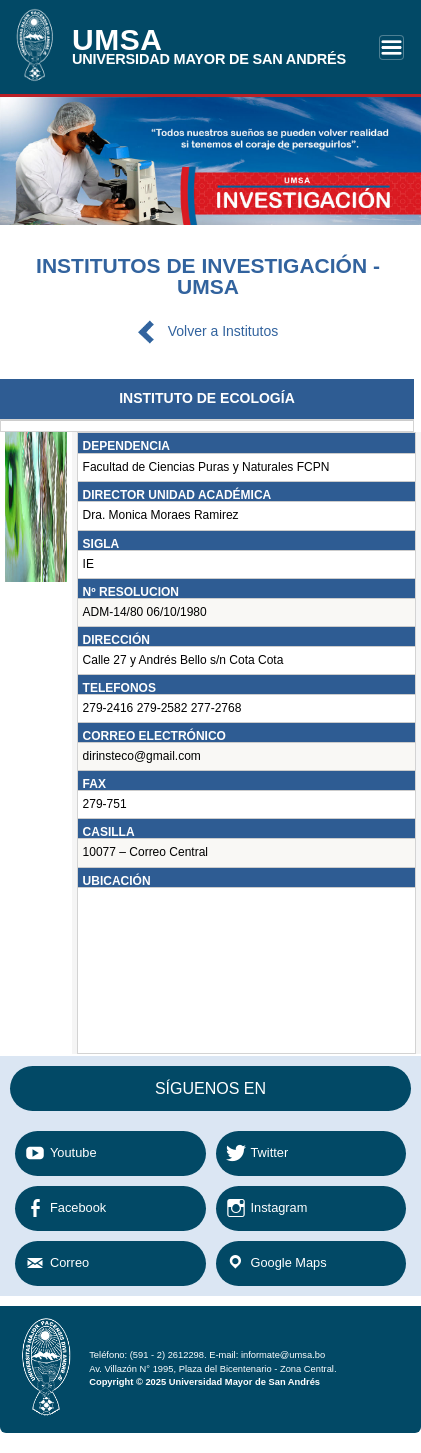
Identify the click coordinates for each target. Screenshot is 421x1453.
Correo (69, 1262)
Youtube (73, 1152)
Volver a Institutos (223, 331)
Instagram (279, 1207)
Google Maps (289, 1262)
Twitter (270, 1152)
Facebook (78, 1207)
